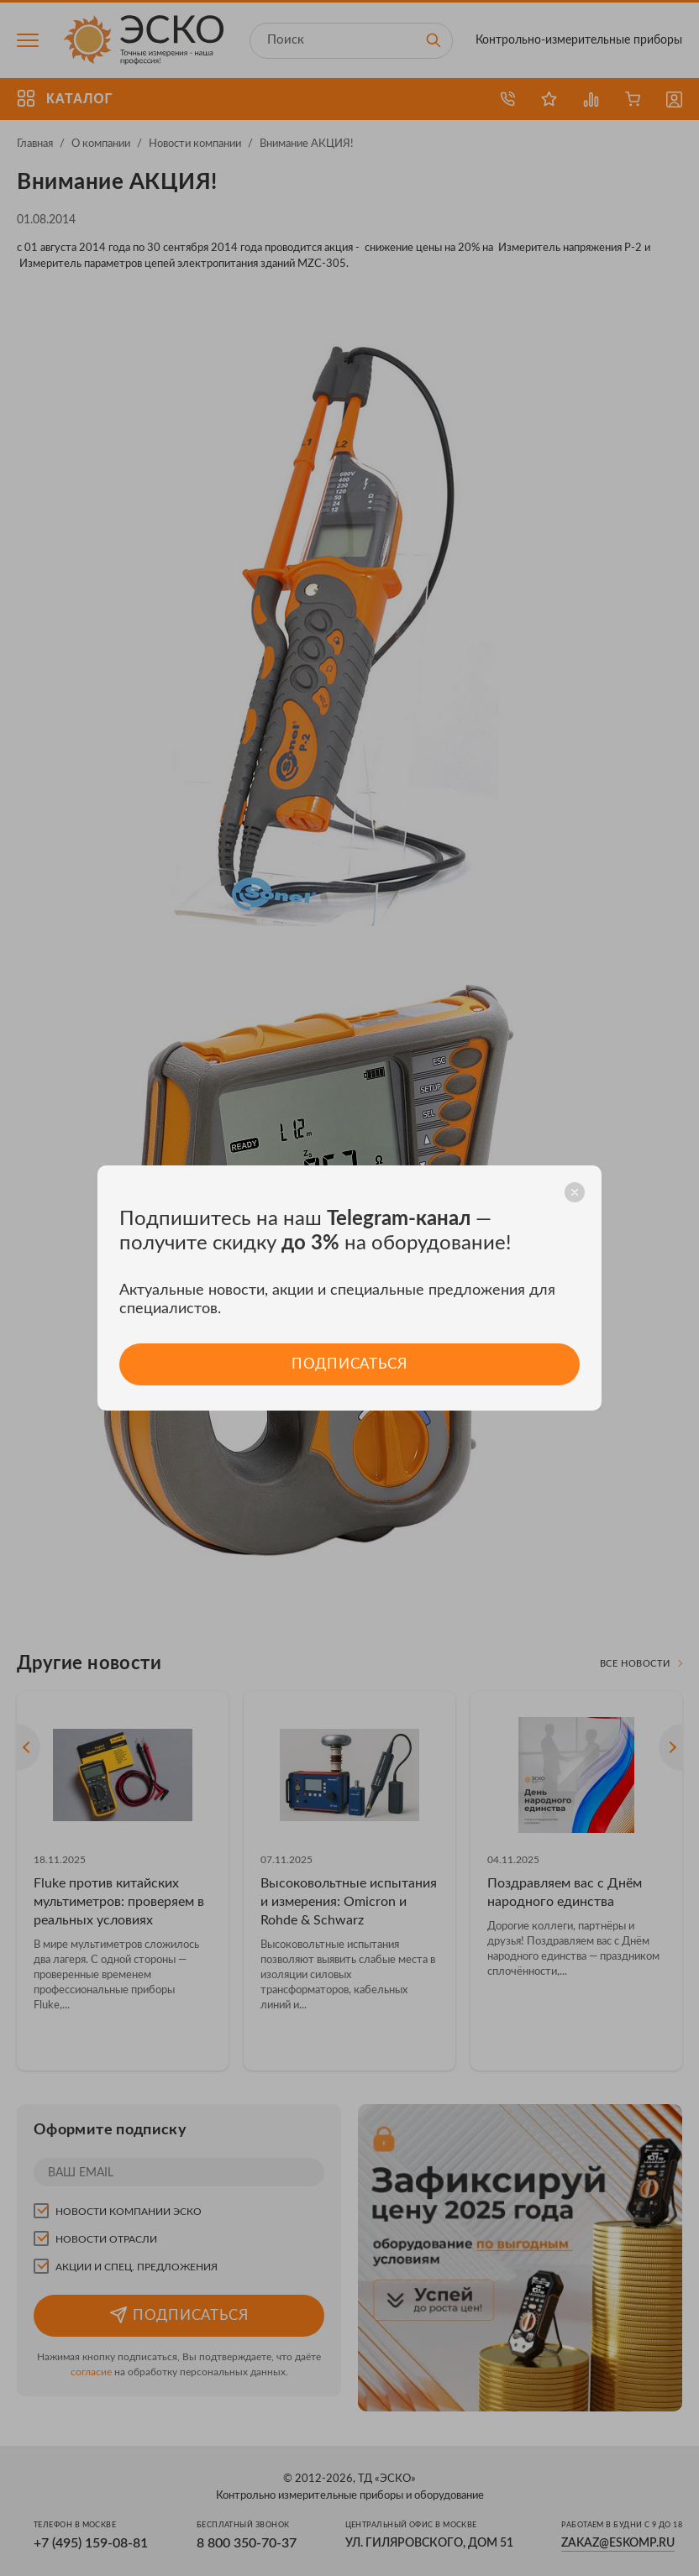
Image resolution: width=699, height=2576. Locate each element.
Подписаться (349, 1364)
